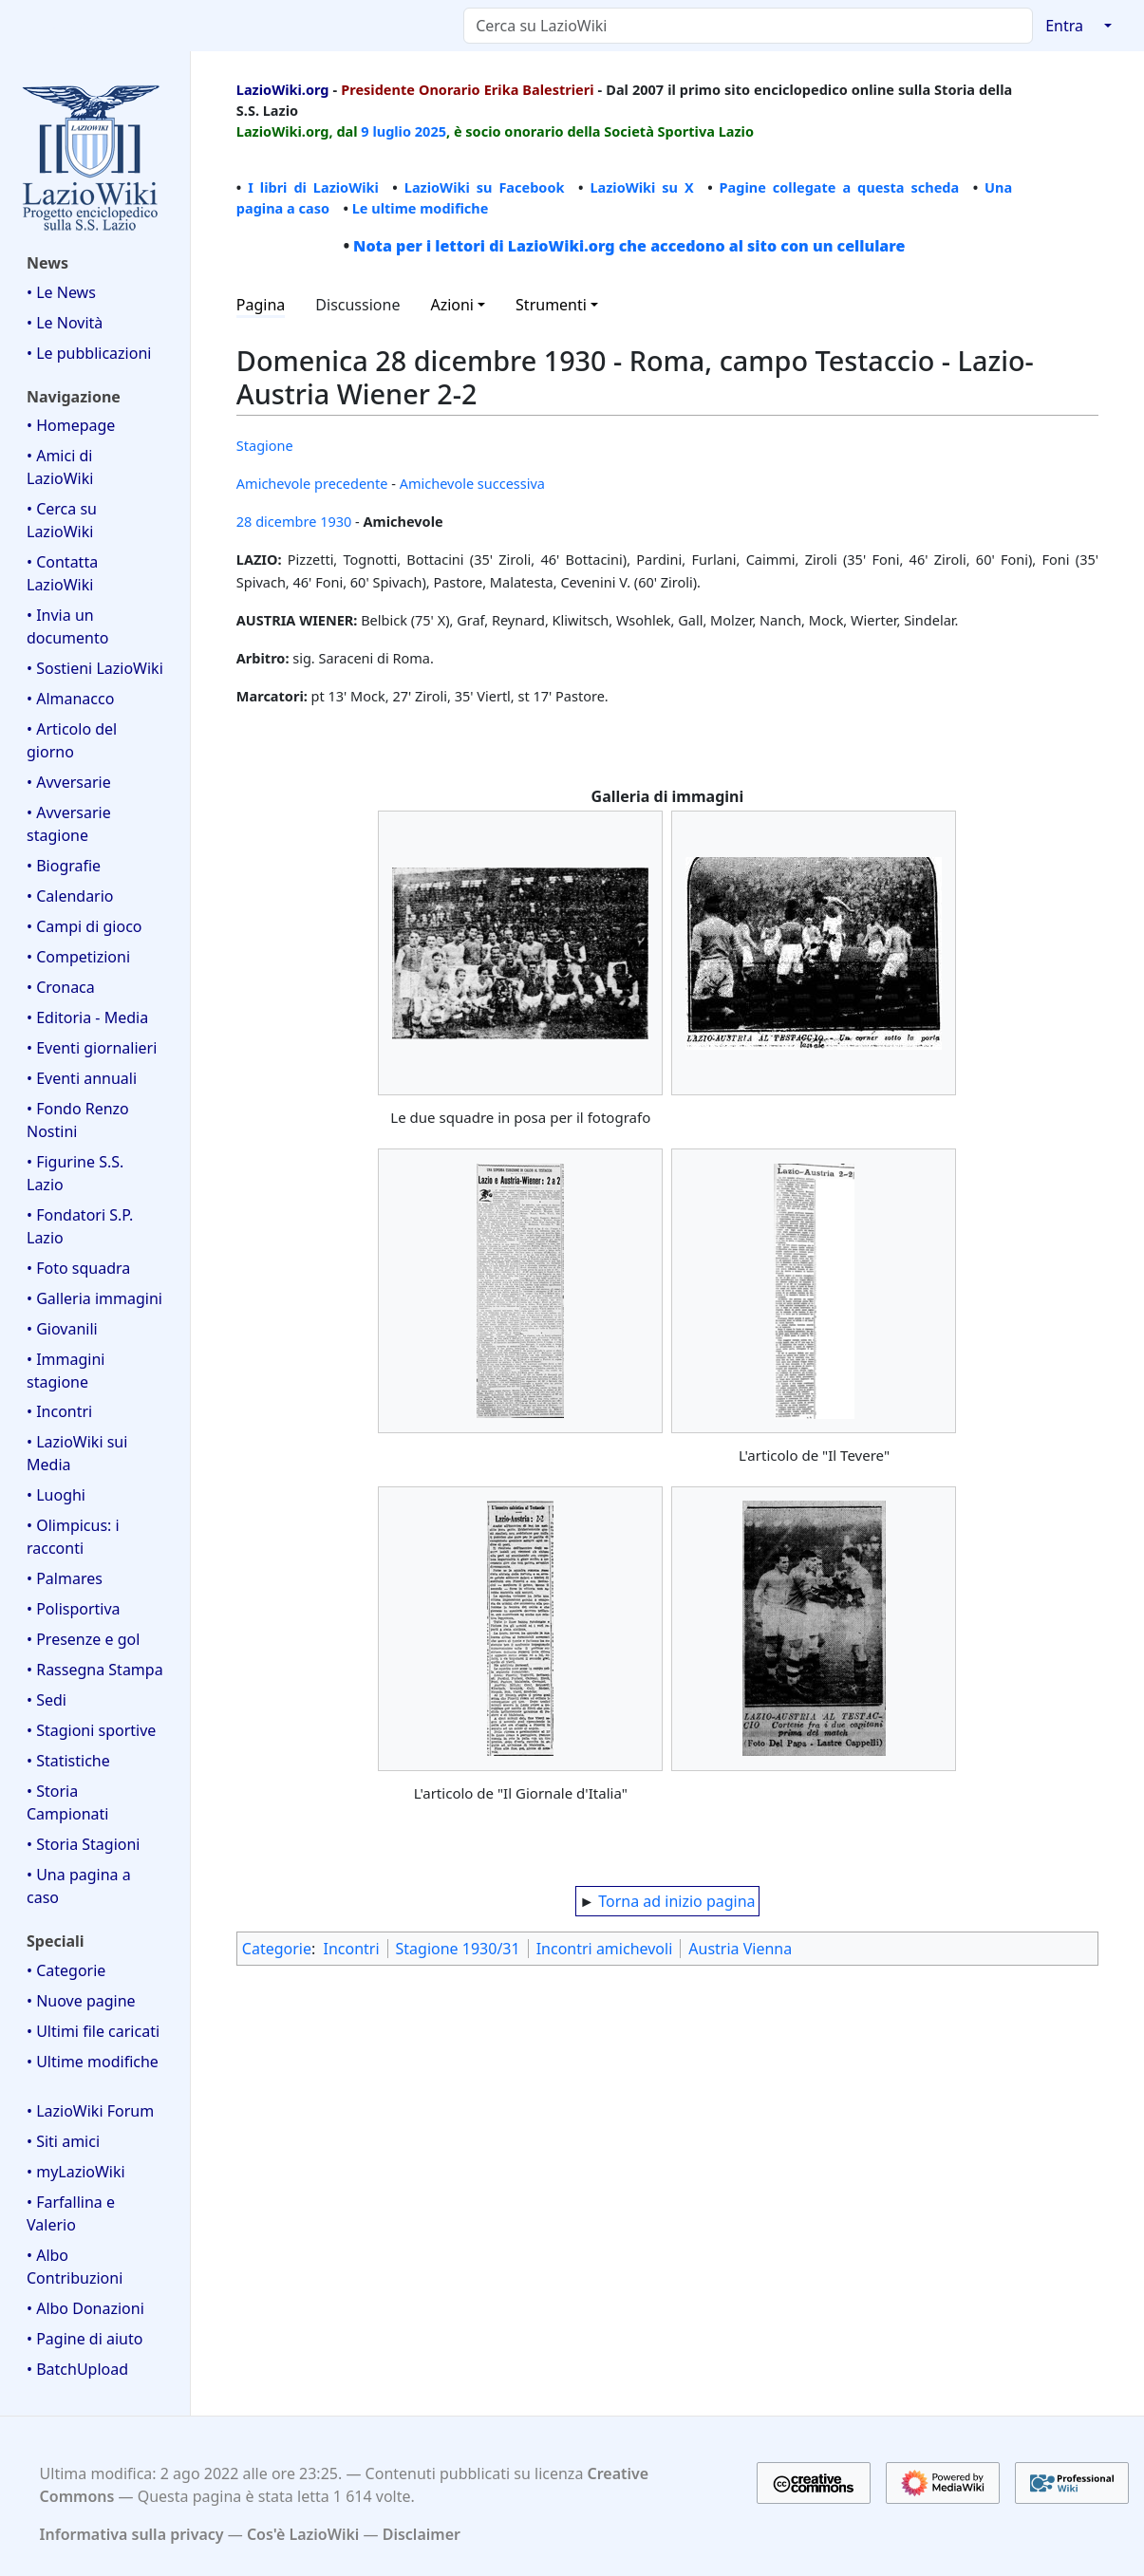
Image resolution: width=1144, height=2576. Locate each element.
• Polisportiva (74, 1608)
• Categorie (66, 1970)
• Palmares (65, 1578)
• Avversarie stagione (69, 824)
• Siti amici (63, 2141)
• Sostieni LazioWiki (95, 668)
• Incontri (59, 1411)
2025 (430, 130)
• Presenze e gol (83, 1639)
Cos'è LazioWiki (303, 2534)
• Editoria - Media (87, 1017)
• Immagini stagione (65, 1370)
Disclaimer (421, 2534)
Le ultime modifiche (420, 207)
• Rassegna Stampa (95, 1669)
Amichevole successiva (472, 483)
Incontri (351, 1948)
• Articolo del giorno (72, 740)
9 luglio (386, 130)
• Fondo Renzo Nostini (78, 1120)
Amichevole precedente (312, 483)
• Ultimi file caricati (93, 2031)
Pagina (261, 304)
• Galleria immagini (94, 1298)
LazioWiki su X (641, 186)
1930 (335, 521)
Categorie (276, 1948)
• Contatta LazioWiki (62, 573)
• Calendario (70, 896)
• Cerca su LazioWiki (62, 520)
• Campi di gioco (84, 926)
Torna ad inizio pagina (676, 1901)
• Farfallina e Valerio (71, 2213)
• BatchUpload (77, 2369)
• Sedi (46, 1699)
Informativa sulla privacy (132, 2534)
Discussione (357, 304)
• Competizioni (78, 956)
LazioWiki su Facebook (484, 186)
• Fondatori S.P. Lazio (80, 1226)
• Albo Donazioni (85, 2308)
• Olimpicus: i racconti (73, 1537)
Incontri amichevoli (604, 1948)
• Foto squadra (78, 1268)
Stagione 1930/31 (458, 1948)
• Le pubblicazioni (89, 353)
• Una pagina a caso (79, 1886)
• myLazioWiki (76, 2171)
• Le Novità (65, 322)
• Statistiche (68, 1760)
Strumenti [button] (551, 304)
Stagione (264, 445)
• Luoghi (56, 1494)
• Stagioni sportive (91, 1730)
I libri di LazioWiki (313, 186)
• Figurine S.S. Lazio (75, 1173)
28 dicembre (276, 521)
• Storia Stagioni (84, 1844)
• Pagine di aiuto (84, 2338)
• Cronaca (61, 987)
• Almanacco (70, 698)
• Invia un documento (67, 626)
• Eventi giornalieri (92, 1047)
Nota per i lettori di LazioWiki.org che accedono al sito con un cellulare (629, 245)
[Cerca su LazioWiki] (748, 26)
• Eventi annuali (82, 1078)
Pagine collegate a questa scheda (840, 186)
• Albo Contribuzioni (74, 2266)
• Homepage (71, 425)
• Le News (61, 292)
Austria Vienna (740, 1948)
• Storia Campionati (67, 1802)
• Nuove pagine (81, 2000)
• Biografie (64, 865)
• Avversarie (69, 782)
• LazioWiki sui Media (77, 1453)
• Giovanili (62, 1328)
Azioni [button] (452, 304)
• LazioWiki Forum (90, 2110)
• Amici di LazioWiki (60, 467)
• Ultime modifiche (93, 2061)
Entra (1064, 25)
